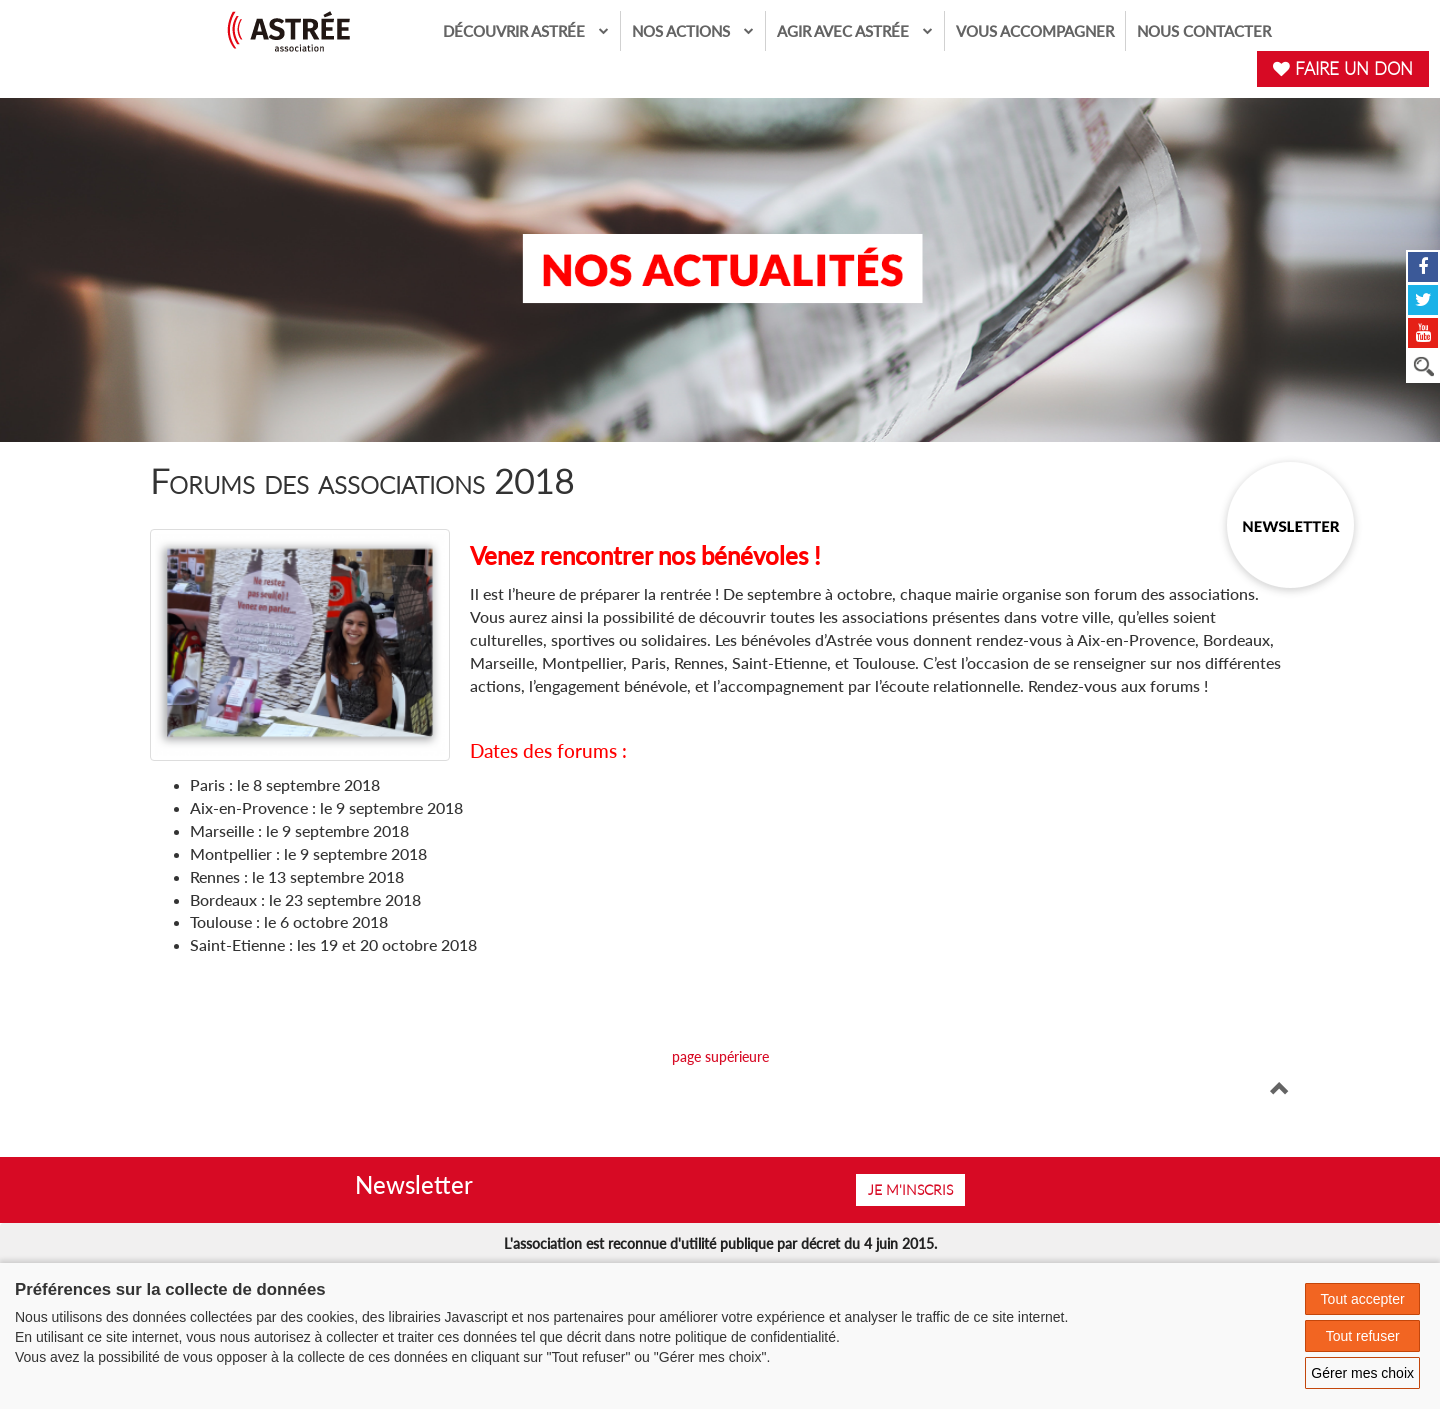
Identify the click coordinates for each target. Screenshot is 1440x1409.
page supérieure (720, 1056)
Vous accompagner (1035, 31)
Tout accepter (1363, 1299)
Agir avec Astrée (855, 30)
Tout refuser (1363, 1336)
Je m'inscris (910, 1189)
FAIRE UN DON (1343, 68)
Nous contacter (1204, 31)
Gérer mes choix (1362, 1373)
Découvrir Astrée (526, 30)
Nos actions (693, 30)
